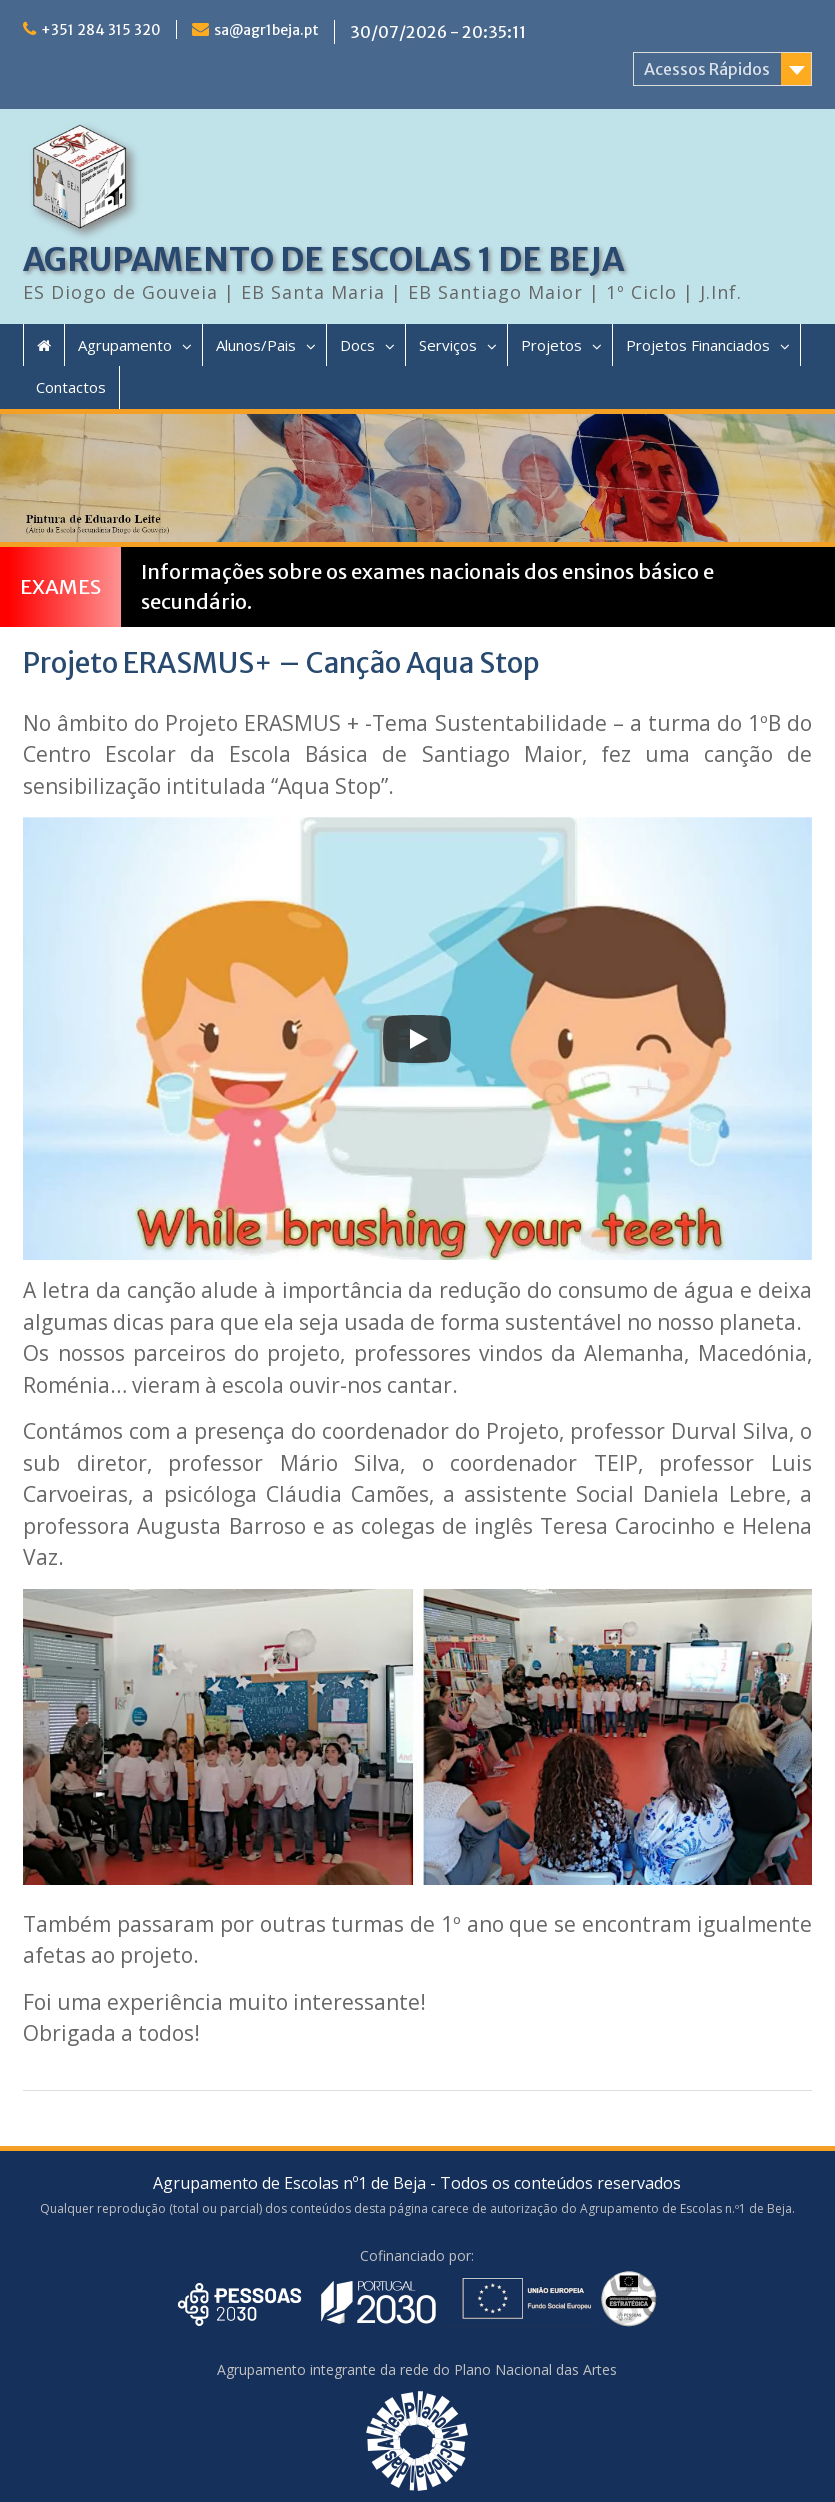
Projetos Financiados (698, 345)
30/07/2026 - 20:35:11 (438, 32)
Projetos (551, 345)
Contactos (71, 387)
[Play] (417, 1039)
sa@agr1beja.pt (266, 30)
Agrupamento (125, 345)
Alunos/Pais (256, 345)
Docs (357, 345)
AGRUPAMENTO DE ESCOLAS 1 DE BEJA (323, 260)
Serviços (448, 345)
